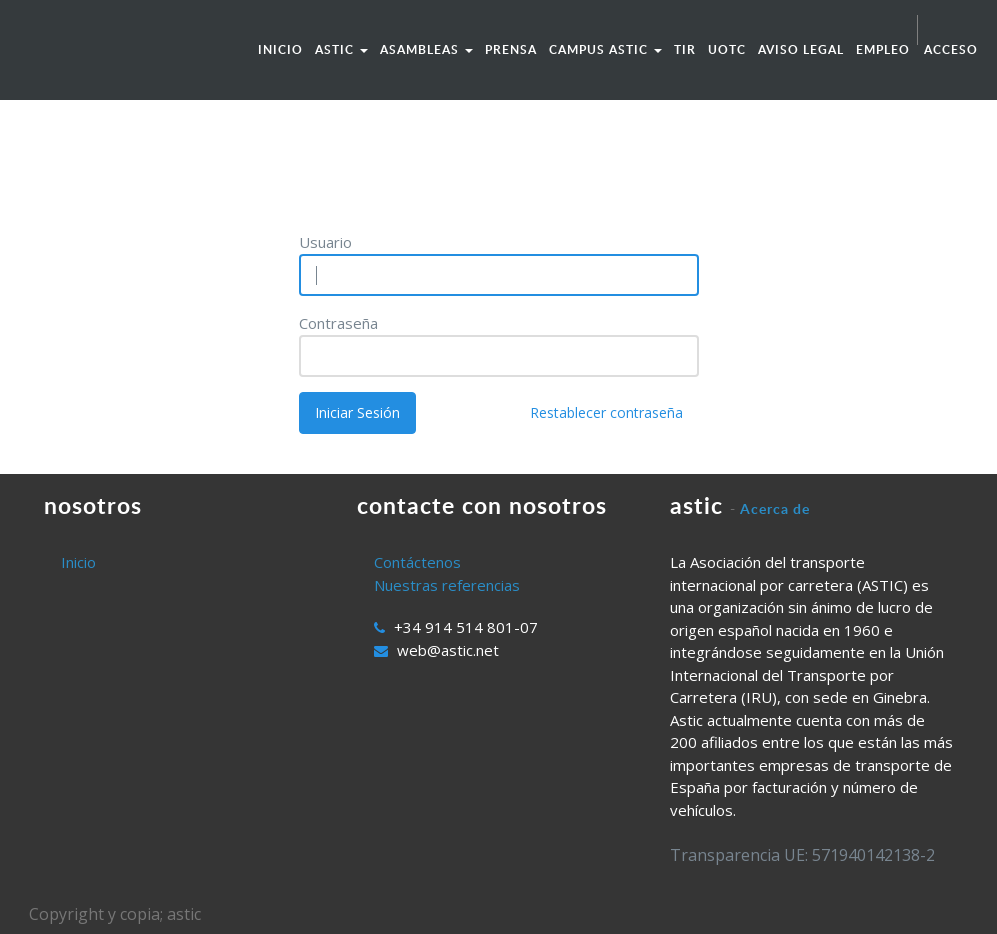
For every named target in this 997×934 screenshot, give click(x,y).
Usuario (325, 242)
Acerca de (775, 508)
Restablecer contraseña (606, 412)
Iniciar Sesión (357, 412)
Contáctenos (417, 562)
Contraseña (338, 323)
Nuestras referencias (447, 585)
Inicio (78, 562)
